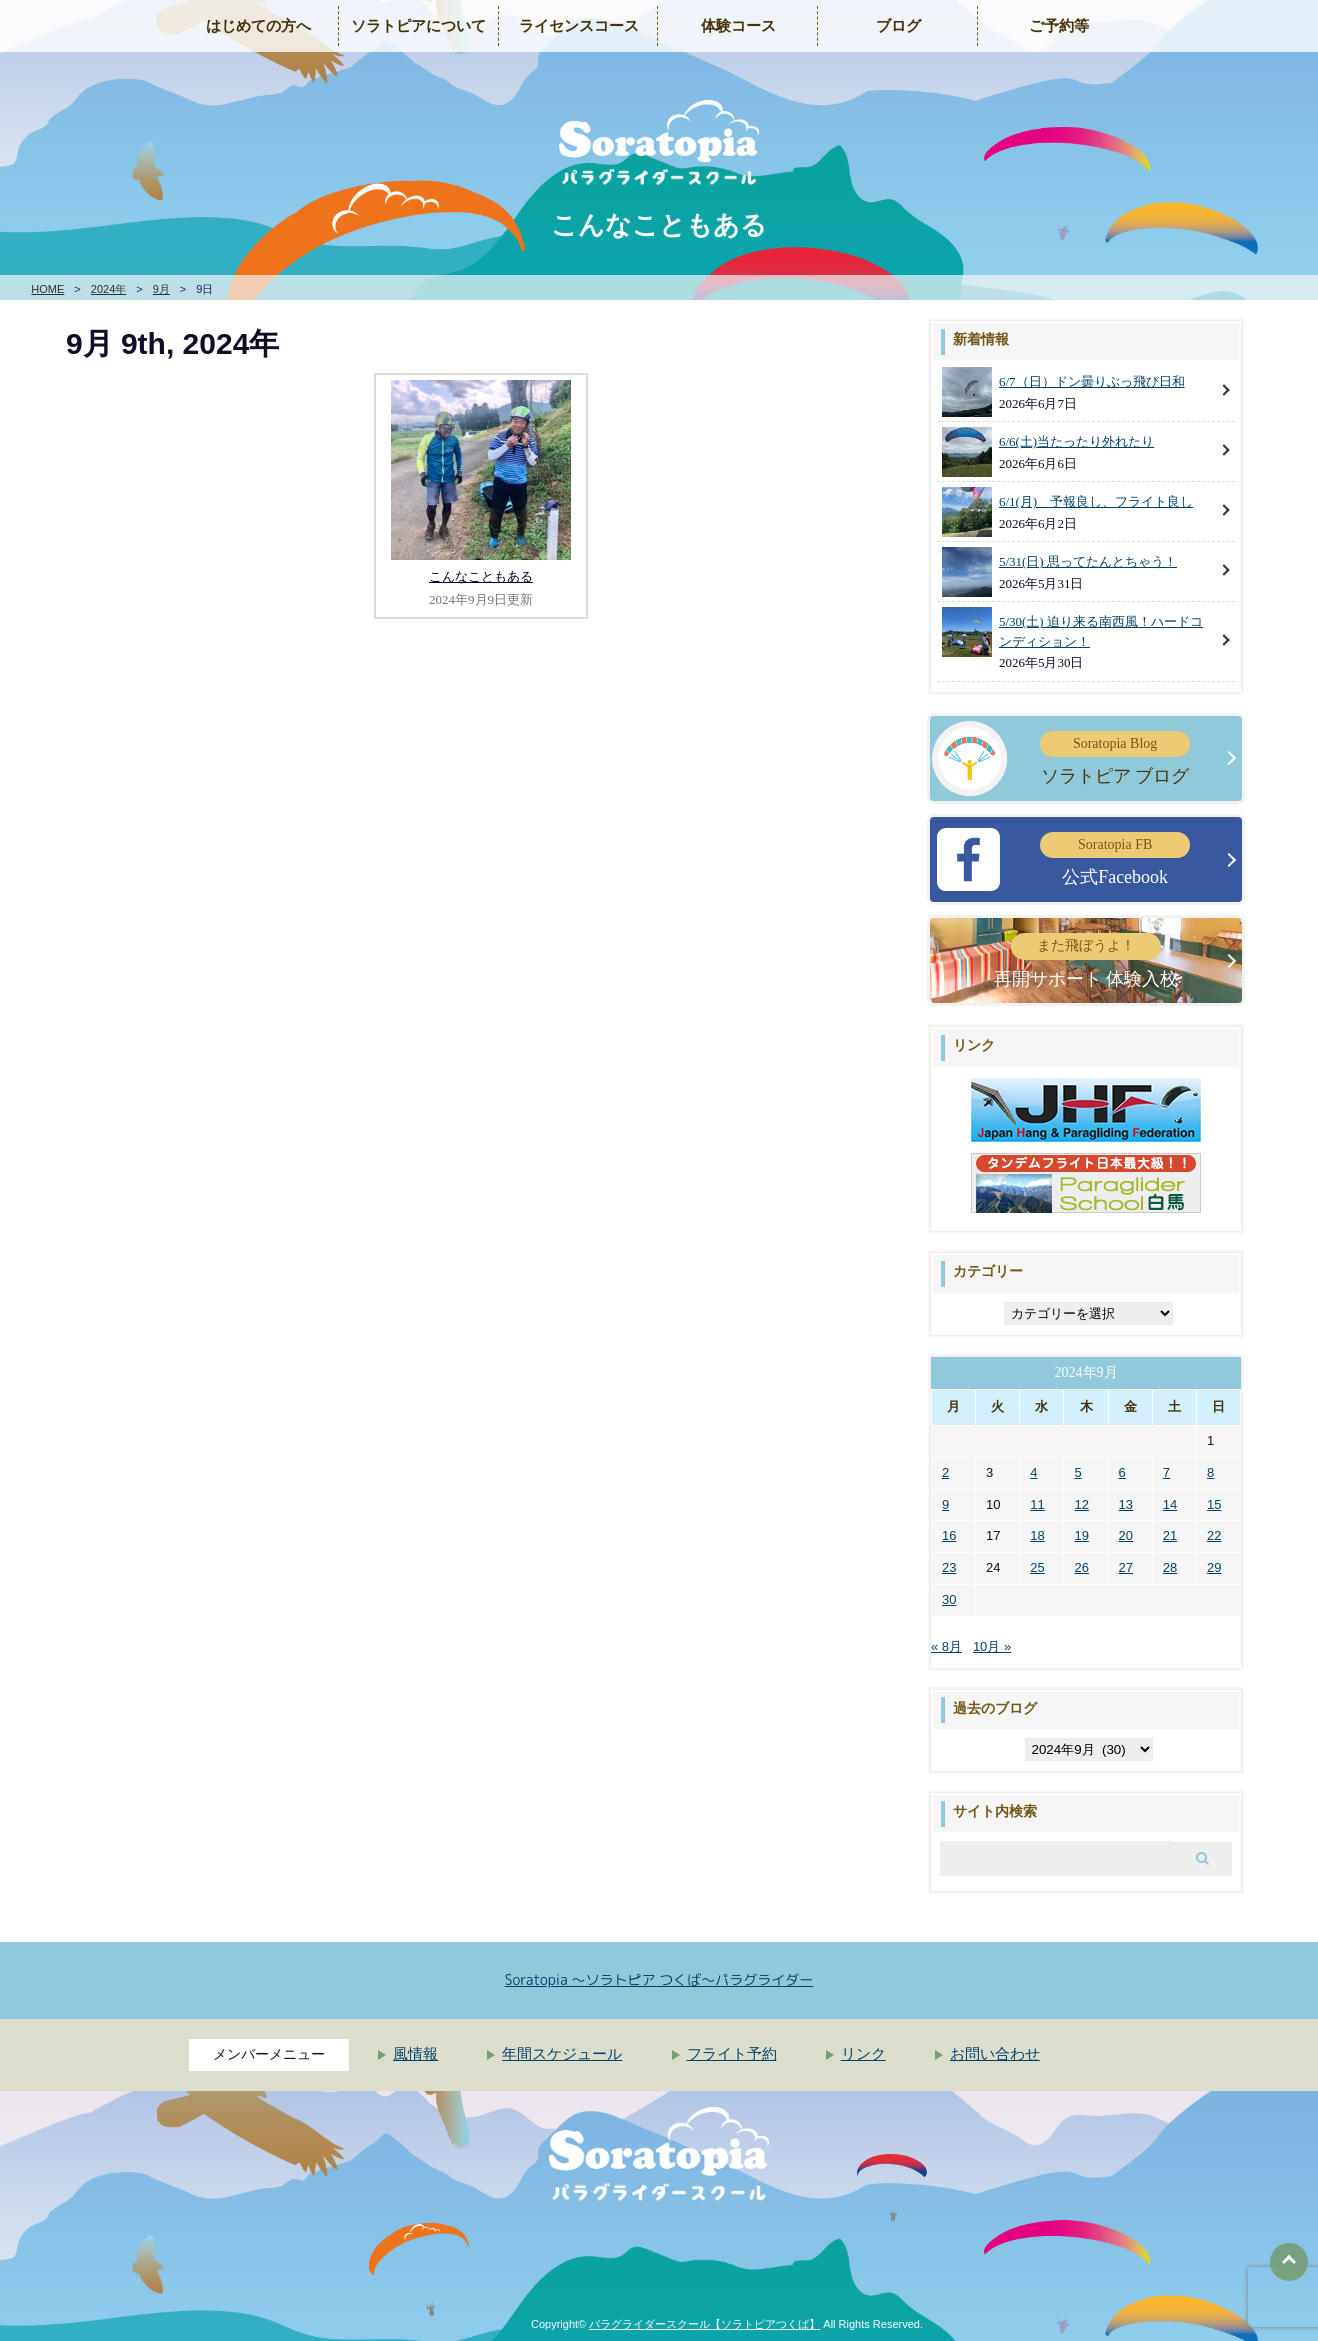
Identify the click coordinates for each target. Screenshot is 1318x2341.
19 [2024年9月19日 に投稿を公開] (1081, 1535)
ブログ (898, 26)
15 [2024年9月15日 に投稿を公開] (1214, 1504)
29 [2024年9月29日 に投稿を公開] (1214, 1567)
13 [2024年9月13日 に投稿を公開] (1126, 1504)
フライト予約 (732, 2054)
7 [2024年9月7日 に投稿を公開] (1166, 1472)
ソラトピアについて (418, 26)
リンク (863, 2054)
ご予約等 (1059, 26)
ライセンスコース (579, 26)
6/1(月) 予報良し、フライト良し (1096, 501)
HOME (47, 289)
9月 (161, 289)
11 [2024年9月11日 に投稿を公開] (1037, 1504)
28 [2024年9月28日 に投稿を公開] (1170, 1567)
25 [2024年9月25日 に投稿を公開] (1037, 1567)
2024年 (108, 289)
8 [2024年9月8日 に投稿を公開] (1210, 1472)
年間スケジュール (562, 2054)
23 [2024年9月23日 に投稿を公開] (949, 1567)
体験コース (738, 26)
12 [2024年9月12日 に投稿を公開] (1081, 1504)
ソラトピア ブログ (1115, 758)
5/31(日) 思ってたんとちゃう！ (1088, 561)
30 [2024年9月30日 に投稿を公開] (949, 1599)
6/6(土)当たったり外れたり (1076, 441)
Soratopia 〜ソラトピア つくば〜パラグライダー (659, 1979)
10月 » (992, 1646)
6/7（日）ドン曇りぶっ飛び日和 (1092, 381)
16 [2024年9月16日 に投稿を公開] (949, 1535)
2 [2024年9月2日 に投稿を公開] (945, 1472)
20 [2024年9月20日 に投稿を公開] (1126, 1535)
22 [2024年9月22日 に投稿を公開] (1214, 1535)
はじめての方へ (258, 26)
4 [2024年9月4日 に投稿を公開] (1033, 1472)
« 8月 (946, 1646)
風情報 (415, 2054)
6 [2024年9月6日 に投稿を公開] (1122, 1472)
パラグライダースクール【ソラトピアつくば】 (704, 2324)
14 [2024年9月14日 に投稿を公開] (1170, 1504)
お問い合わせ (995, 2054)
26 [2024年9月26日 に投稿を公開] (1081, 1567)
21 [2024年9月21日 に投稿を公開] (1170, 1535)
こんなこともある (481, 576)
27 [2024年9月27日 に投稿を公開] (1126, 1567)
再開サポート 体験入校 (1086, 960)
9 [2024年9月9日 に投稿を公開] (945, 1504)
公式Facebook (1115, 859)
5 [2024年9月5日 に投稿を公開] (1077, 1472)
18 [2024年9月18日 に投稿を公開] (1037, 1535)
